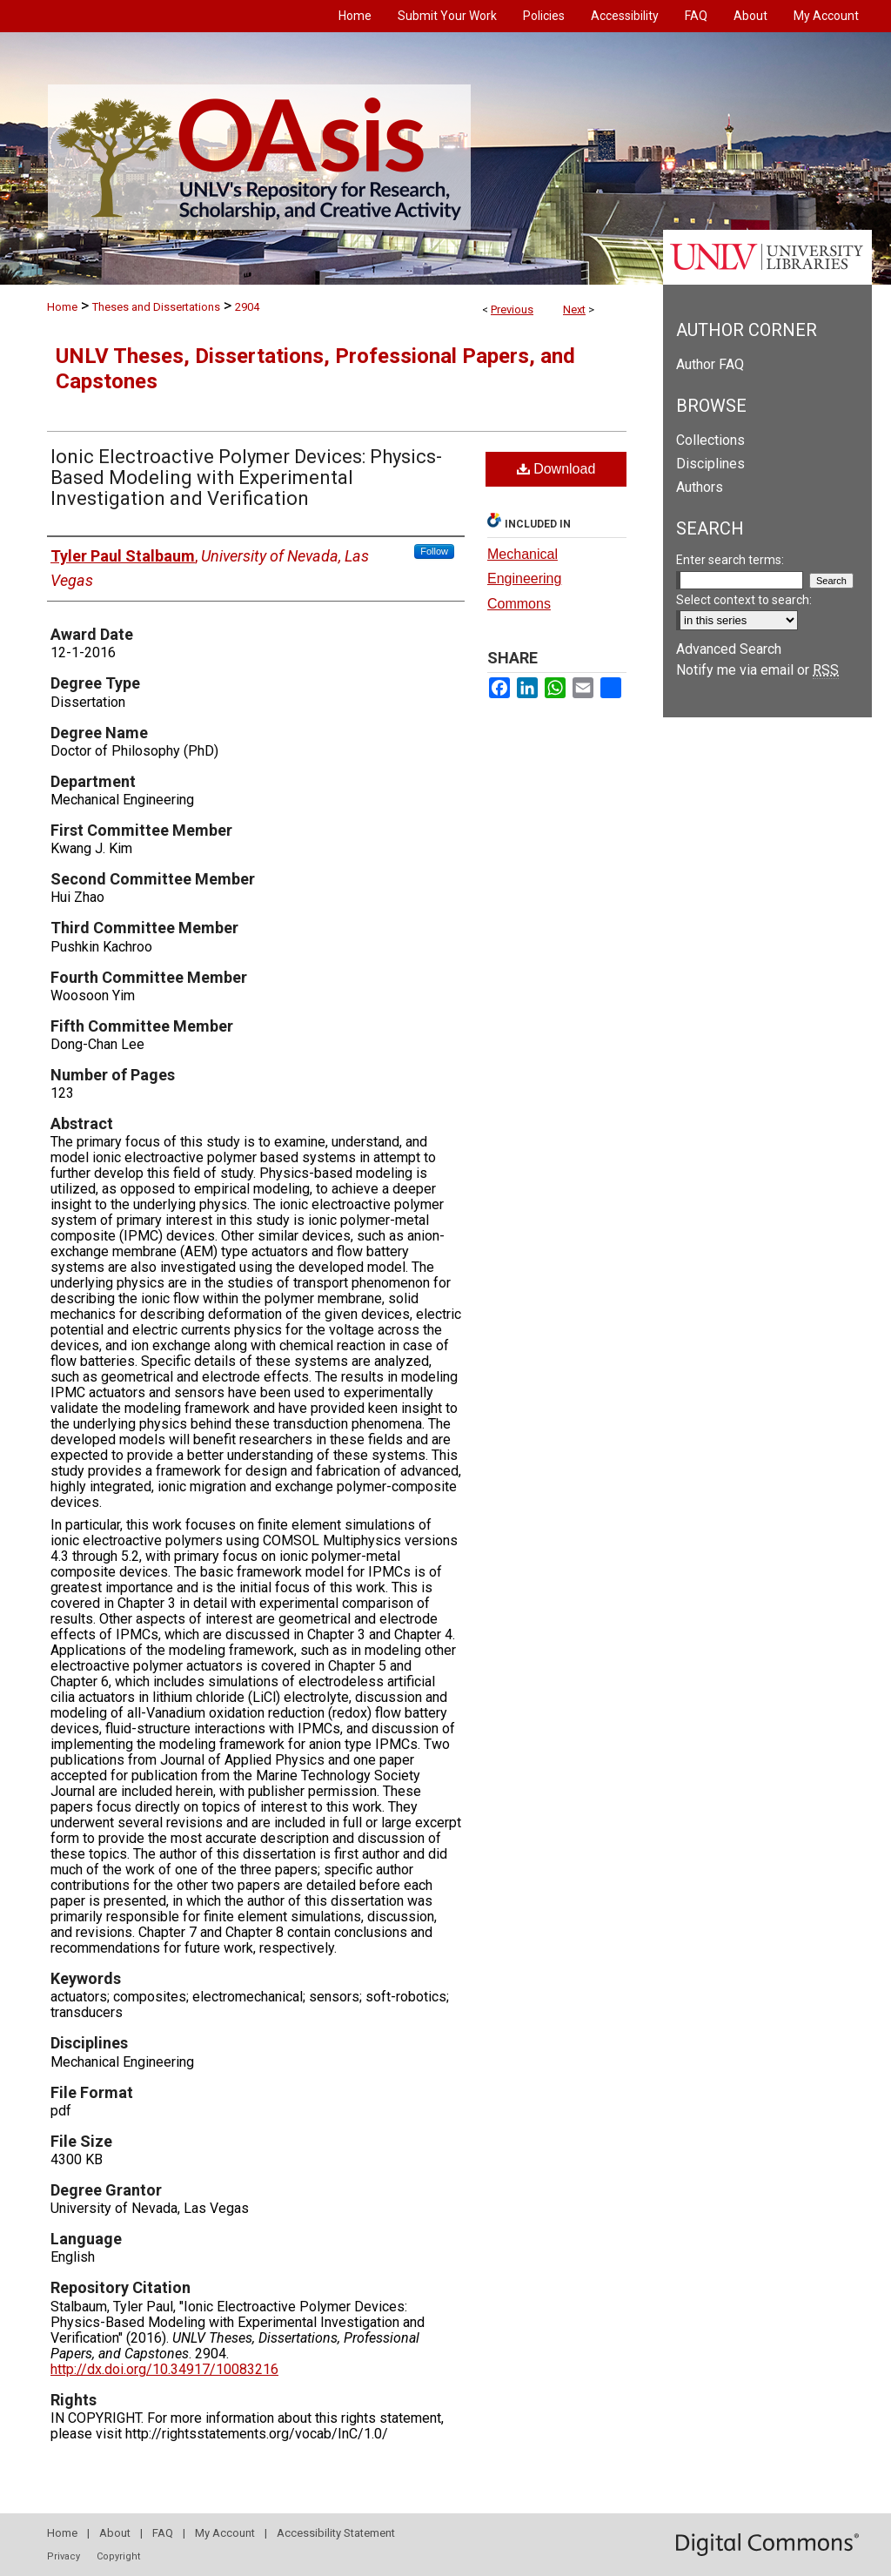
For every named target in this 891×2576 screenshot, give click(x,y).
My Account (225, 2532)
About (115, 2532)
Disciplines (710, 463)
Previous (512, 309)
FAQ (162, 2532)
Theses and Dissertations (156, 306)
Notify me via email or (757, 670)
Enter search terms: (730, 560)
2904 (247, 306)
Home (62, 306)
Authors (699, 487)
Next (574, 309)
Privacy (63, 2556)
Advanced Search (728, 649)
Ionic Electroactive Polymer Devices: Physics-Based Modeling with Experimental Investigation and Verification (246, 477)
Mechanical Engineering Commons (524, 579)
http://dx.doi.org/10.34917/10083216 (164, 2369)
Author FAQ (710, 364)
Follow (434, 551)
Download (556, 468)
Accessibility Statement (336, 2532)
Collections (710, 440)
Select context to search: (744, 600)
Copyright (118, 2556)
